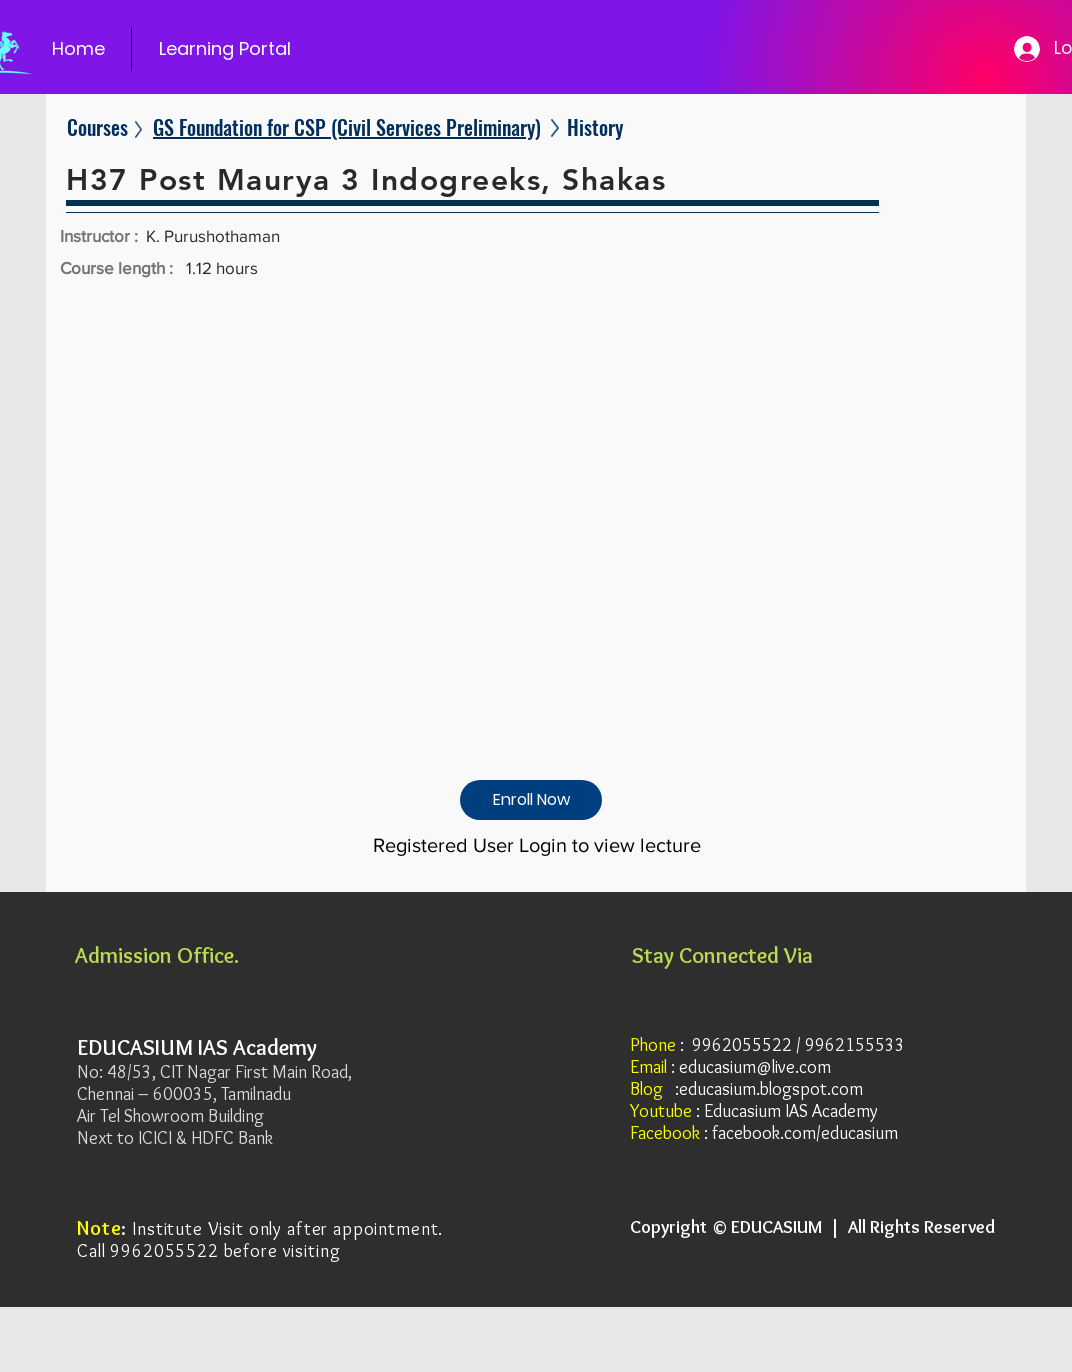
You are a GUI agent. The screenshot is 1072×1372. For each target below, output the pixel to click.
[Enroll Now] (531, 800)
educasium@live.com (755, 1067)
